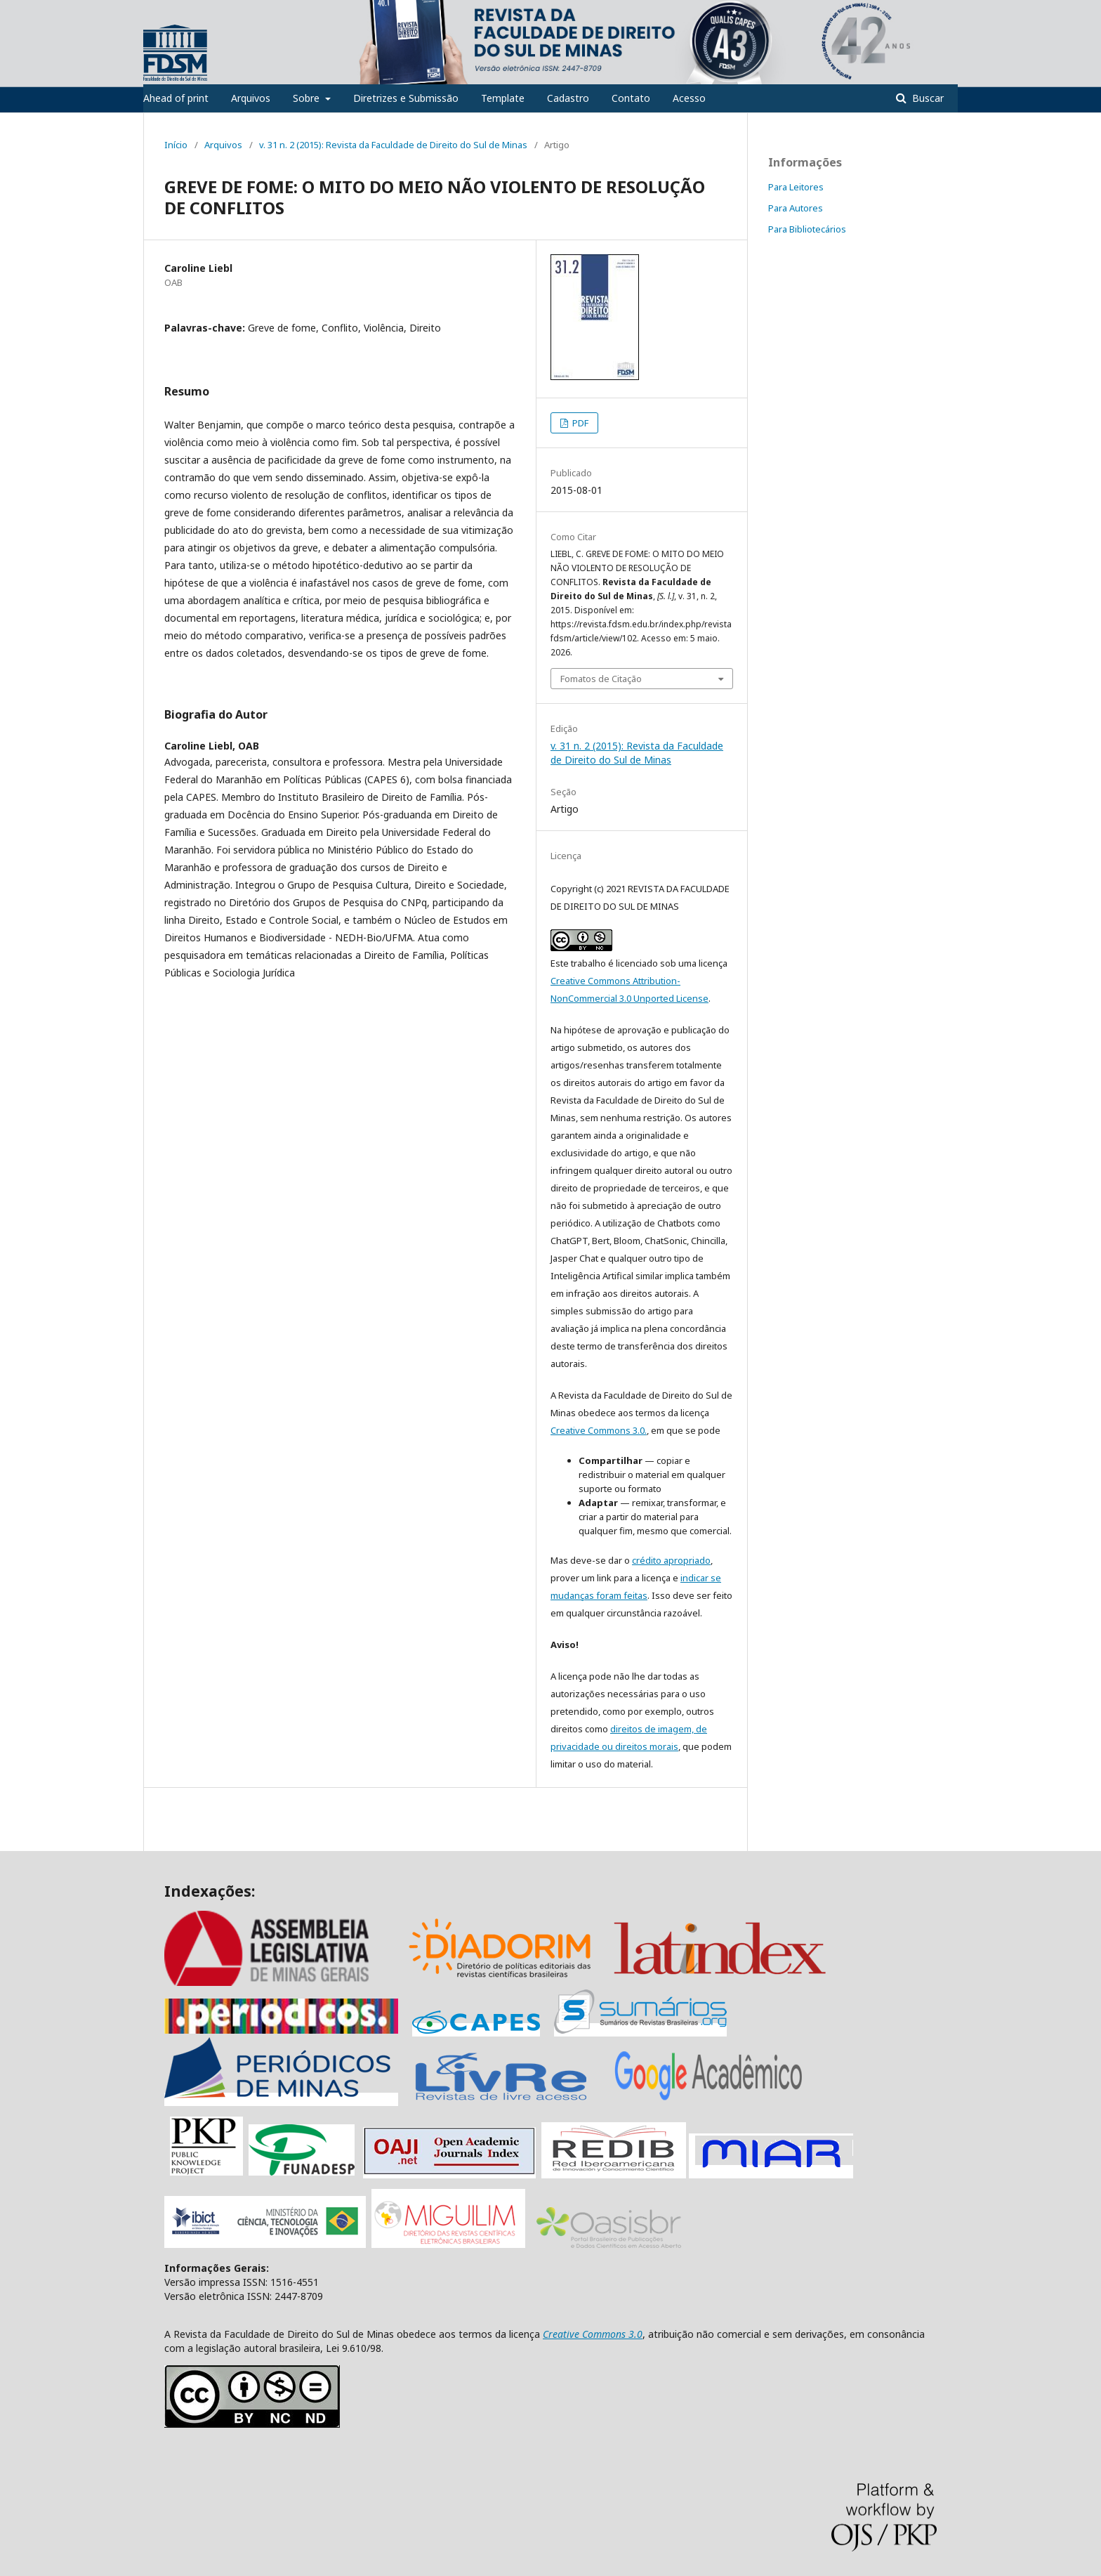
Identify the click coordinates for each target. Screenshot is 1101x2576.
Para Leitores (796, 187)
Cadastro (568, 98)
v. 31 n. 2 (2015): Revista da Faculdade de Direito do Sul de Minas (393, 144)
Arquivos (250, 98)
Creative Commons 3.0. (598, 1430)
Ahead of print (176, 98)
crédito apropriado (671, 1560)
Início (175, 144)
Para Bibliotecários (807, 229)
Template (503, 98)
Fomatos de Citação (601, 678)
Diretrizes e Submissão (406, 98)
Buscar (926, 98)
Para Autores (795, 208)
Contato (631, 98)
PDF (579, 423)
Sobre (307, 98)
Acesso (689, 98)
